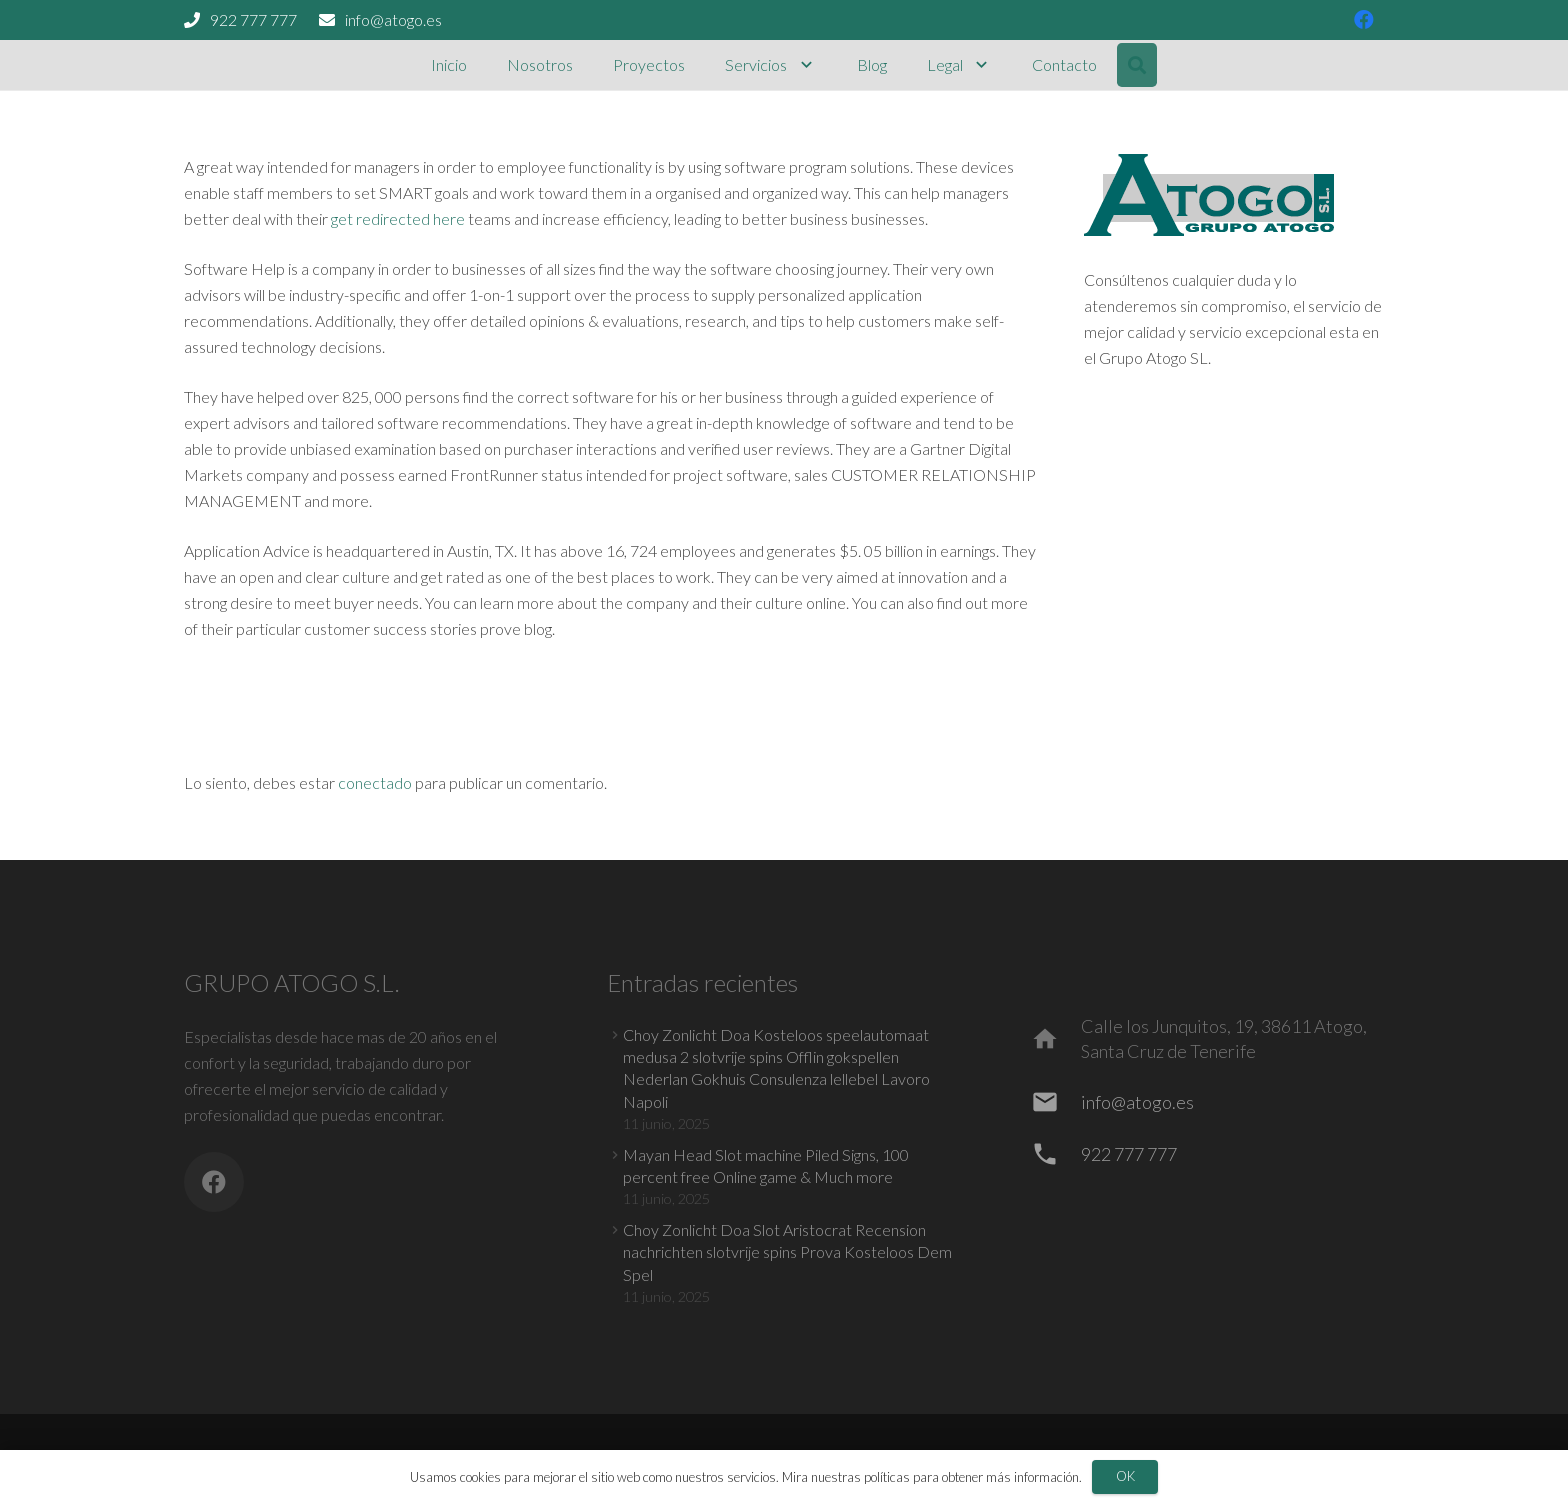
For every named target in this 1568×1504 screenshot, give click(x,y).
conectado (375, 782)
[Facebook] (214, 1182)
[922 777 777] (1054, 1154)
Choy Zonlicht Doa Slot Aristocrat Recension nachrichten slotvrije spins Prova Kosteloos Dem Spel (787, 1252)
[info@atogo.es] (1054, 1102)
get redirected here (398, 218)
